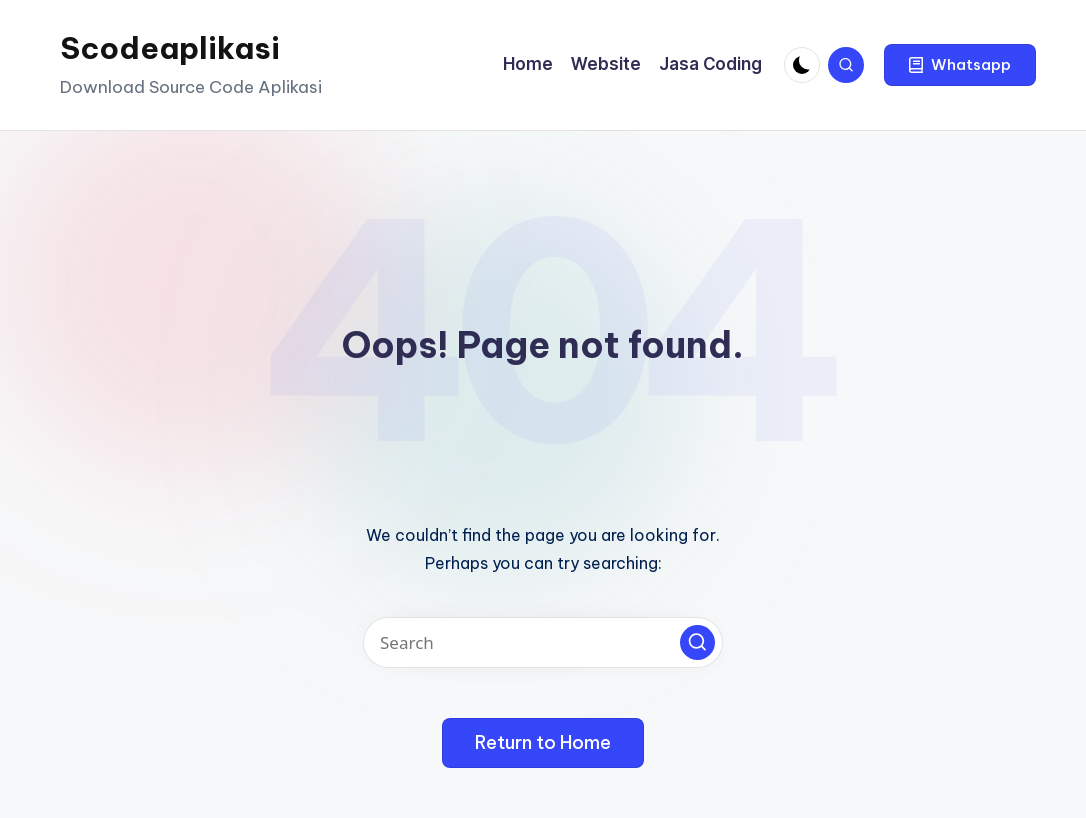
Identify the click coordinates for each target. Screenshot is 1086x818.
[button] (960, 65)
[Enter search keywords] (543, 642)
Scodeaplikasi (170, 48)
